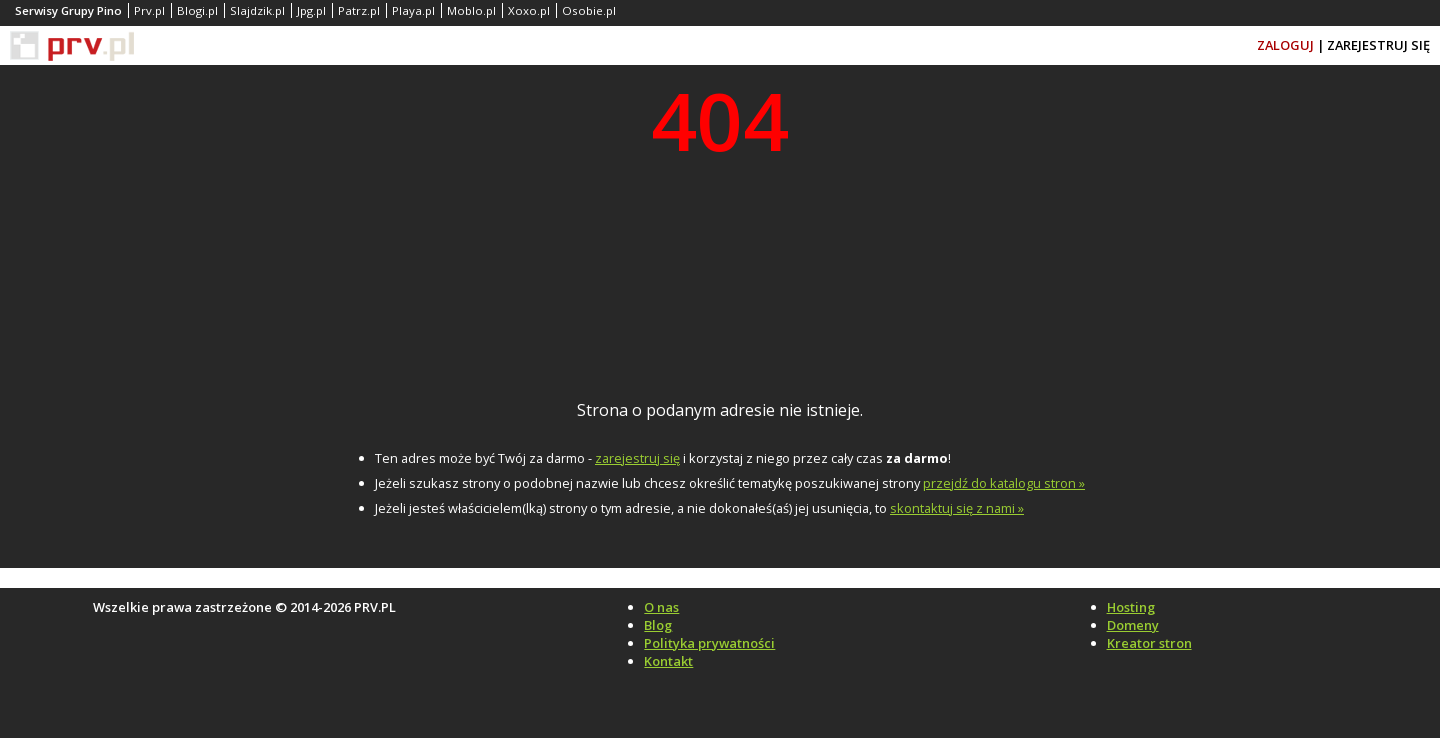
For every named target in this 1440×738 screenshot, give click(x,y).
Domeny (1133, 625)
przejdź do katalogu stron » (1004, 483)
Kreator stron (1149, 643)
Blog (658, 625)
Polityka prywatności (709, 643)
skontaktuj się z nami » (957, 508)
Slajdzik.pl (257, 10)
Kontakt (668, 661)
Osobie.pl (589, 10)
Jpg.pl (311, 10)
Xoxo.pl (529, 10)
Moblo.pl (471, 10)
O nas (661, 607)
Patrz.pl (359, 10)
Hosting (1131, 607)
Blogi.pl (197, 10)
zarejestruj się (637, 458)
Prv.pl (149, 10)
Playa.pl (413, 10)
